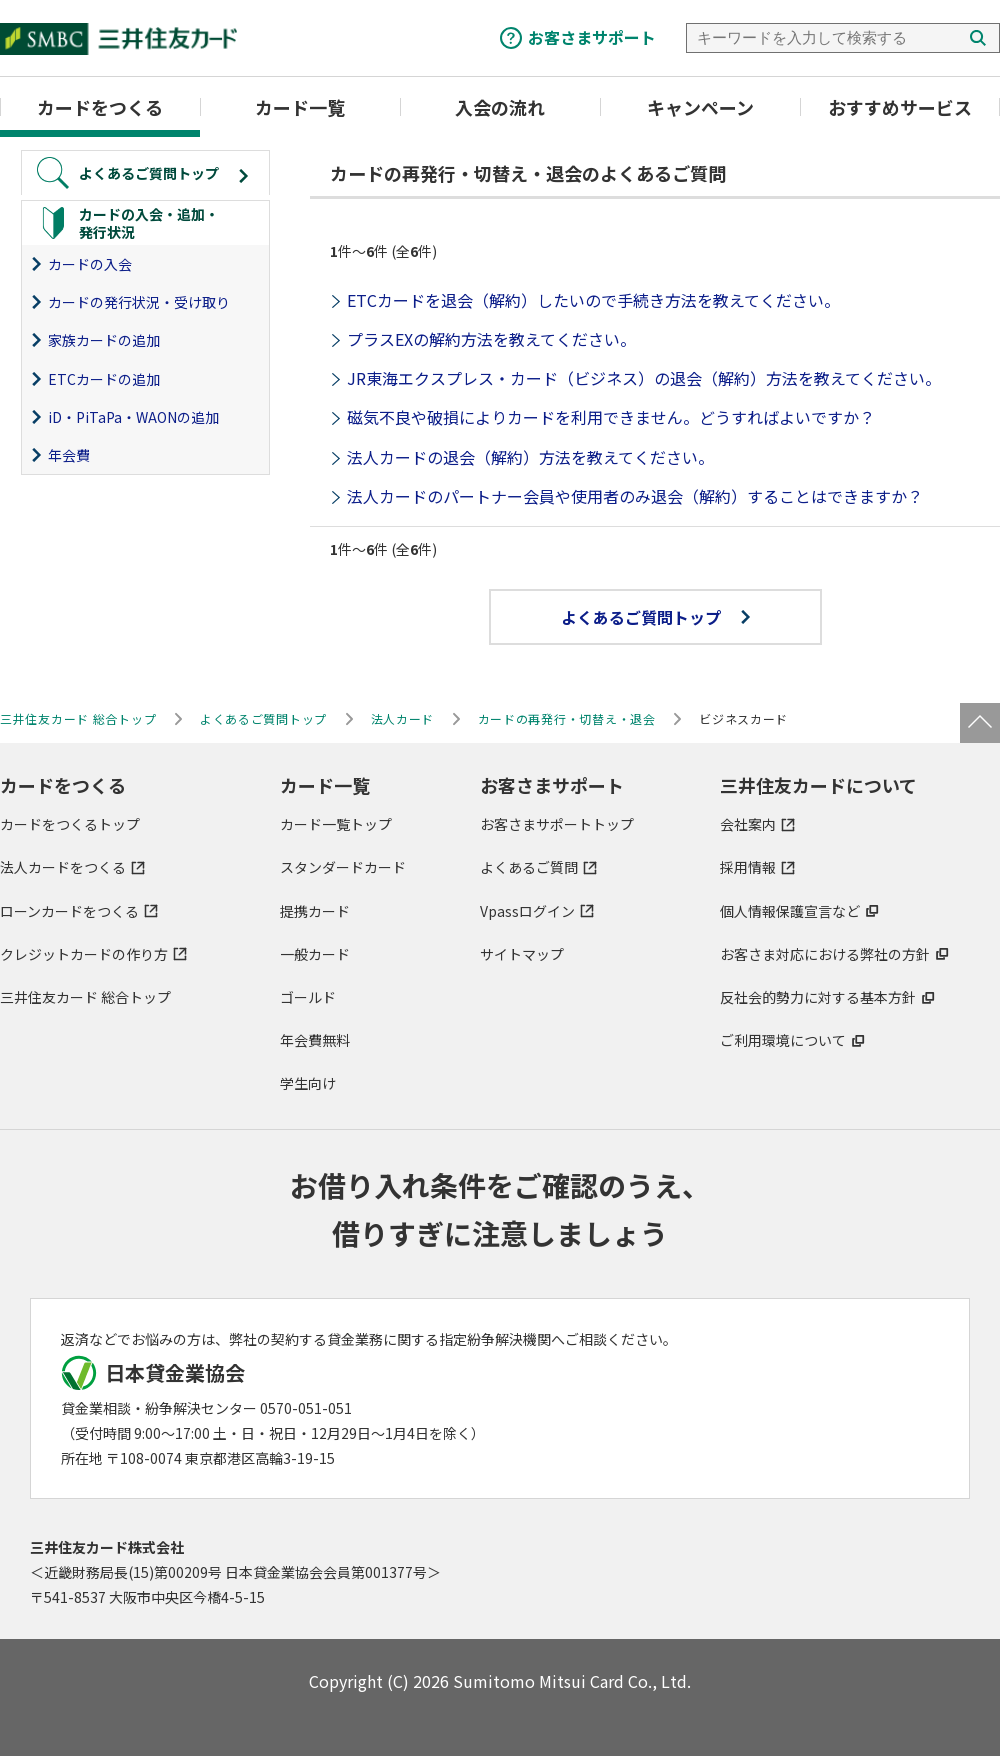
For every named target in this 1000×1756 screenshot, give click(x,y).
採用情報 (748, 867)
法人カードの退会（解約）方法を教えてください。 (530, 457)
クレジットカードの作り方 (84, 954)
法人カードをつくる (63, 867)
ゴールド (308, 997)
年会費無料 (315, 1040)
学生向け (308, 1083)
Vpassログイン (527, 911)
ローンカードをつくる (69, 911)
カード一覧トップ (336, 824)
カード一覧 (300, 107)
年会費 (69, 455)
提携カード (315, 911)
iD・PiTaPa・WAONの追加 (133, 417)
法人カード (403, 718)
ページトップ (980, 723)
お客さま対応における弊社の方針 (825, 954)
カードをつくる (100, 107)
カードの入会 (90, 264)
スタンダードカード (343, 867)
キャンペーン (700, 107)
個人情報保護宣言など (790, 911)
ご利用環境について (783, 1040)
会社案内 (748, 824)
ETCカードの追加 (104, 379)
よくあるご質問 (529, 867)
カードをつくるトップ (70, 824)
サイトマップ (522, 954)
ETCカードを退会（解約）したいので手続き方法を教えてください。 (593, 300)
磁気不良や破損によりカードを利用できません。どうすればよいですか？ (611, 417)
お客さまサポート (592, 37)
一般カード (315, 954)
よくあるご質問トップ (655, 617)
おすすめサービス (900, 107)
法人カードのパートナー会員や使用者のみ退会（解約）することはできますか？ (635, 496)
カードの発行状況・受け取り (139, 302)
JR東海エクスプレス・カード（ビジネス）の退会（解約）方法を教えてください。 (644, 378)
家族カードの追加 (104, 340)
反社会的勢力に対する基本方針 (818, 997)
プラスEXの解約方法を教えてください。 (491, 339)
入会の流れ (500, 107)
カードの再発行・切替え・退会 (567, 718)
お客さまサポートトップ (557, 824)
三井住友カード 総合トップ (85, 997)
